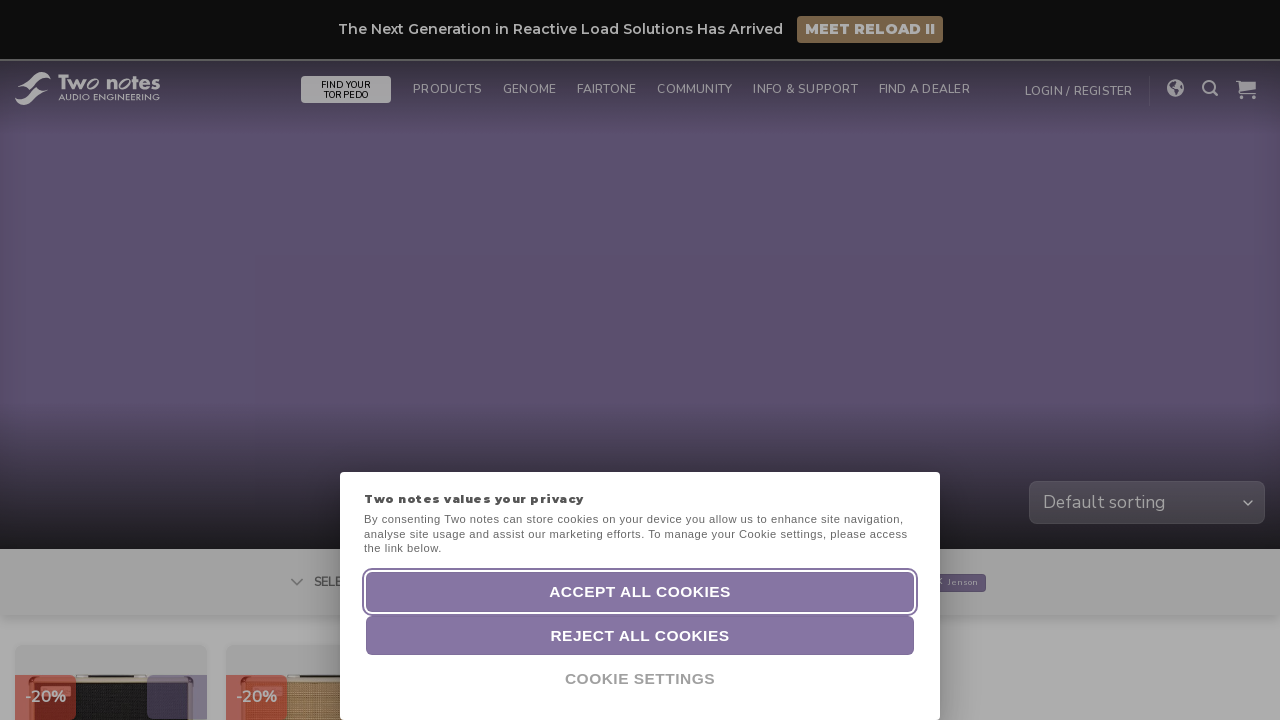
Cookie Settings (640, 678)
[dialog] (1242, 680)
